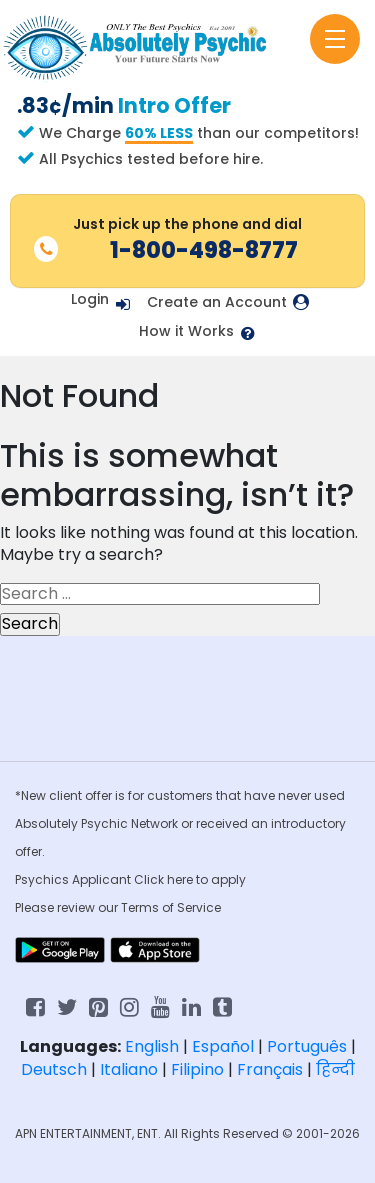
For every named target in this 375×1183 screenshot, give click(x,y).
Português (307, 1046)
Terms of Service (171, 907)
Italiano (129, 1069)
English (152, 1046)
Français (270, 1069)
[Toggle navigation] (335, 39)
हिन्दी (335, 1069)
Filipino (197, 1069)
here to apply (206, 879)
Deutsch (54, 1069)
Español (223, 1046)
